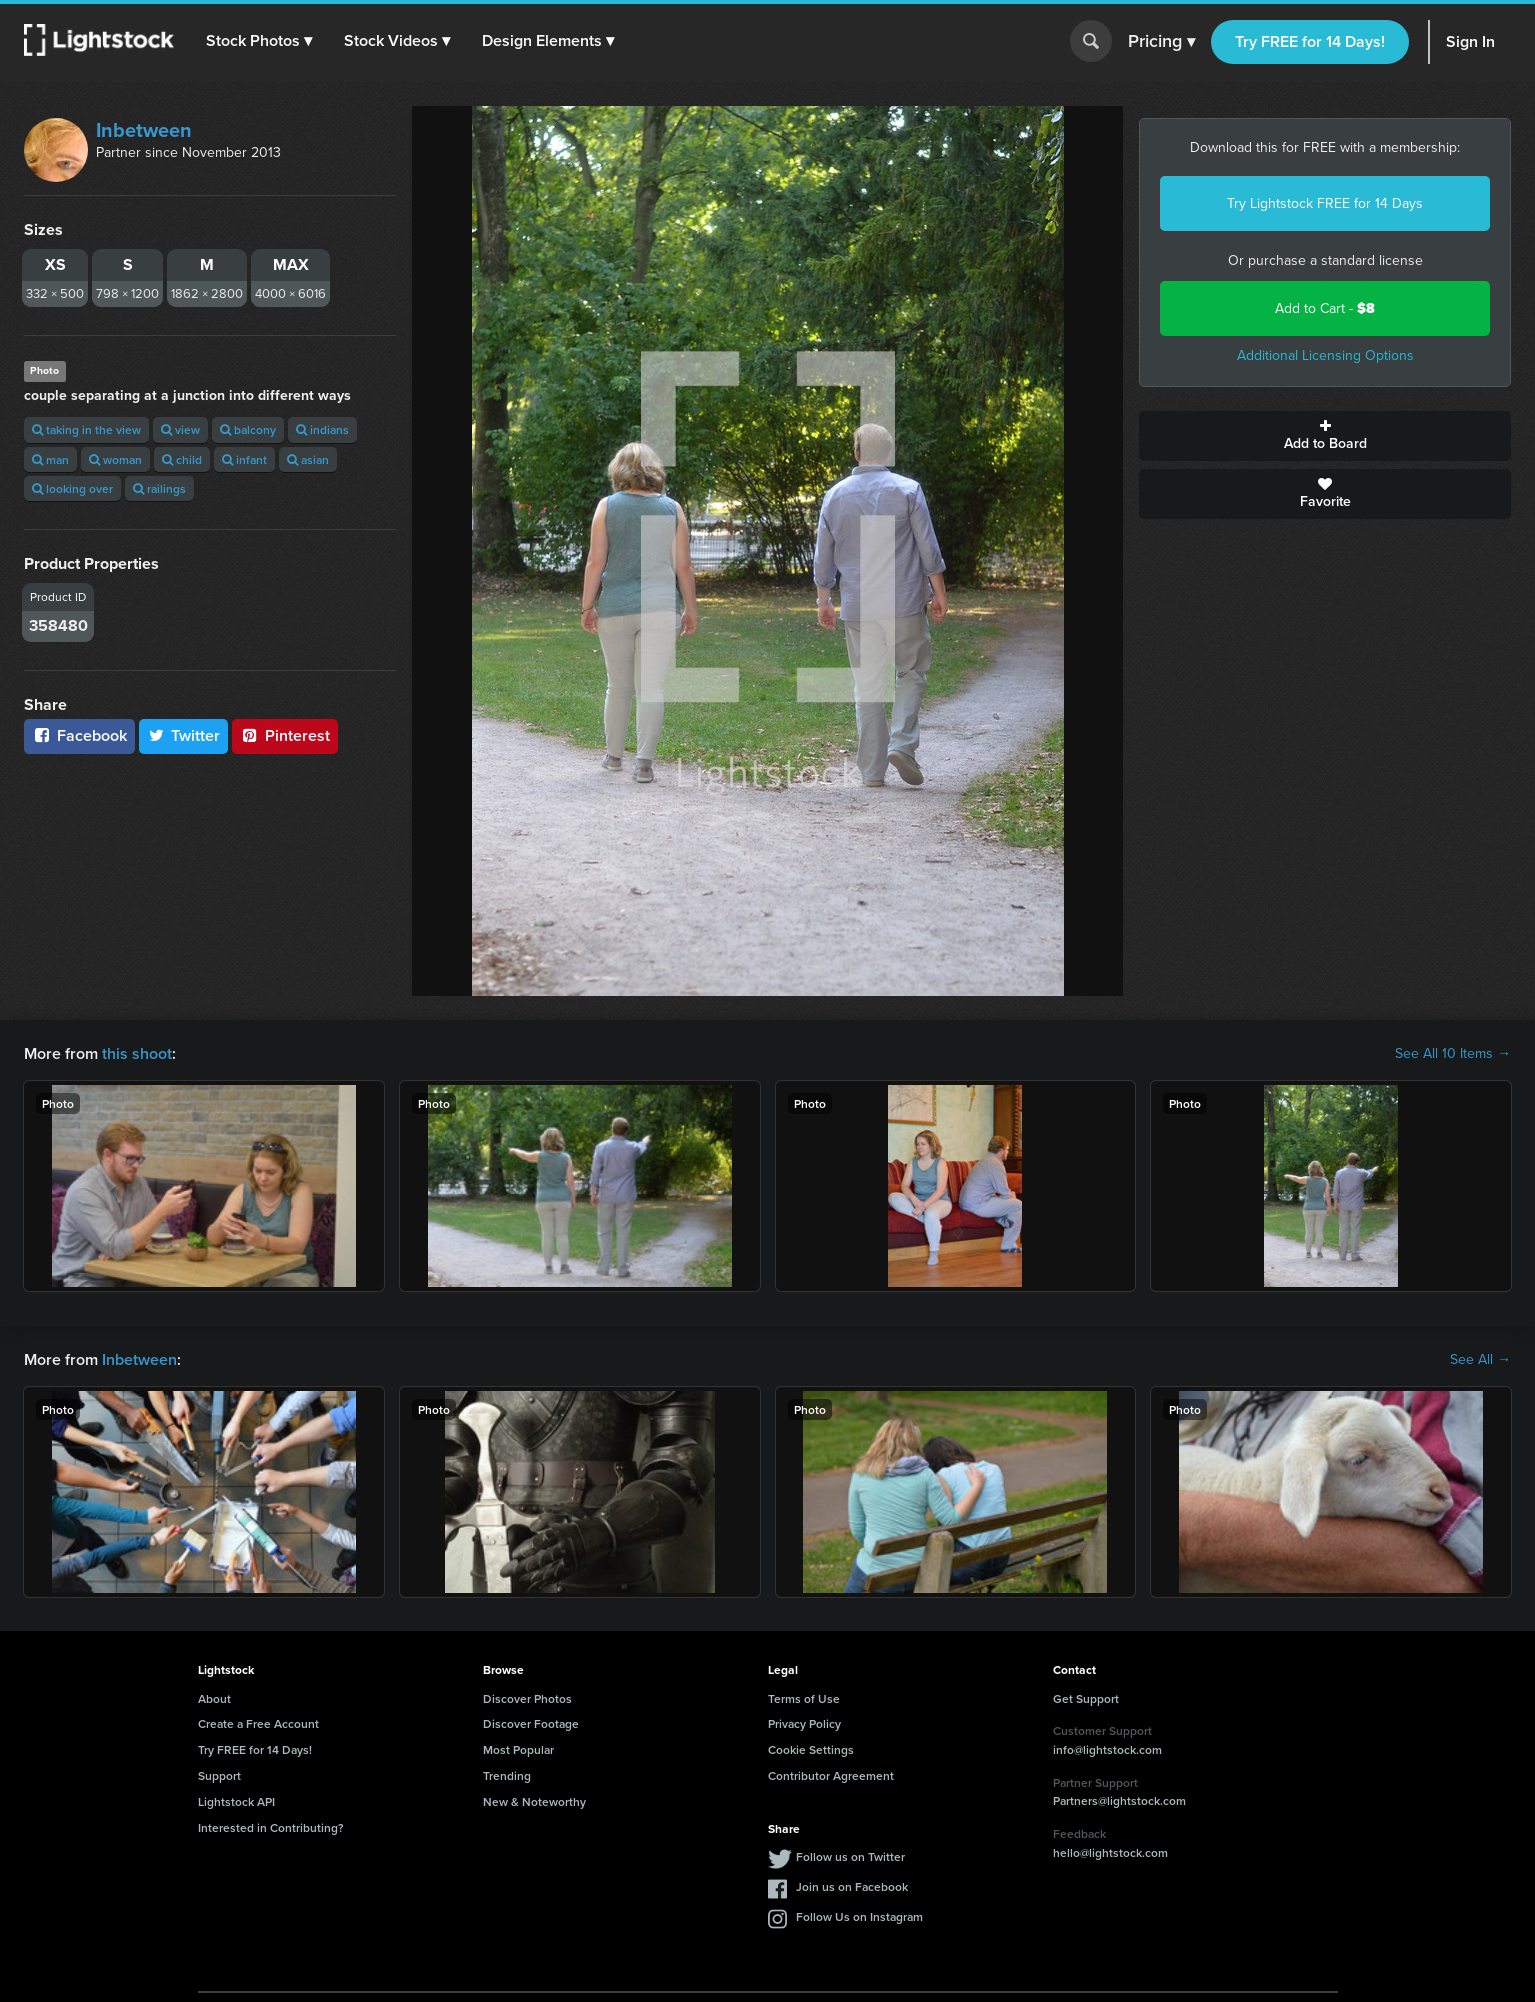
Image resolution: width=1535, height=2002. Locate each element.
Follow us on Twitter (850, 1856)
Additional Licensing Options (1325, 355)
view (180, 429)
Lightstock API (236, 1801)
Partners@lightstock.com (1119, 1800)
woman (115, 459)
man (50, 459)
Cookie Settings (811, 1749)
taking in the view (86, 429)
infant (244, 459)
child (182, 459)
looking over (72, 488)
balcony (248, 429)
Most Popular (518, 1749)
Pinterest (285, 735)
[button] (259, 41)
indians (322, 429)
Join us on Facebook (852, 1886)
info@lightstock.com (1107, 1749)
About (214, 1698)
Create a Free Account (258, 1723)
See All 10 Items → (1453, 1054)
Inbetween (144, 130)
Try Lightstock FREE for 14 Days (1325, 203)
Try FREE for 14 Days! (1310, 41)
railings (159, 488)
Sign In (1470, 41)
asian (308, 459)
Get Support (1086, 1698)
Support (219, 1775)
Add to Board (1325, 436)
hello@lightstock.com (1110, 1852)
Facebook (79, 735)
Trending (507, 1775)
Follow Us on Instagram (859, 1916)
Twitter (184, 735)
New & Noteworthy (534, 1801)
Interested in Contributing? (271, 1827)
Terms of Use (804, 1698)
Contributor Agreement (831, 1775)
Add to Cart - (1325, 308)
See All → (1480, 1360)
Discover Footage (531, 1723)
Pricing (1161, 42)
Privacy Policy (804, 1723)
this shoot (137, 1053)
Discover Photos (527, 1698)
